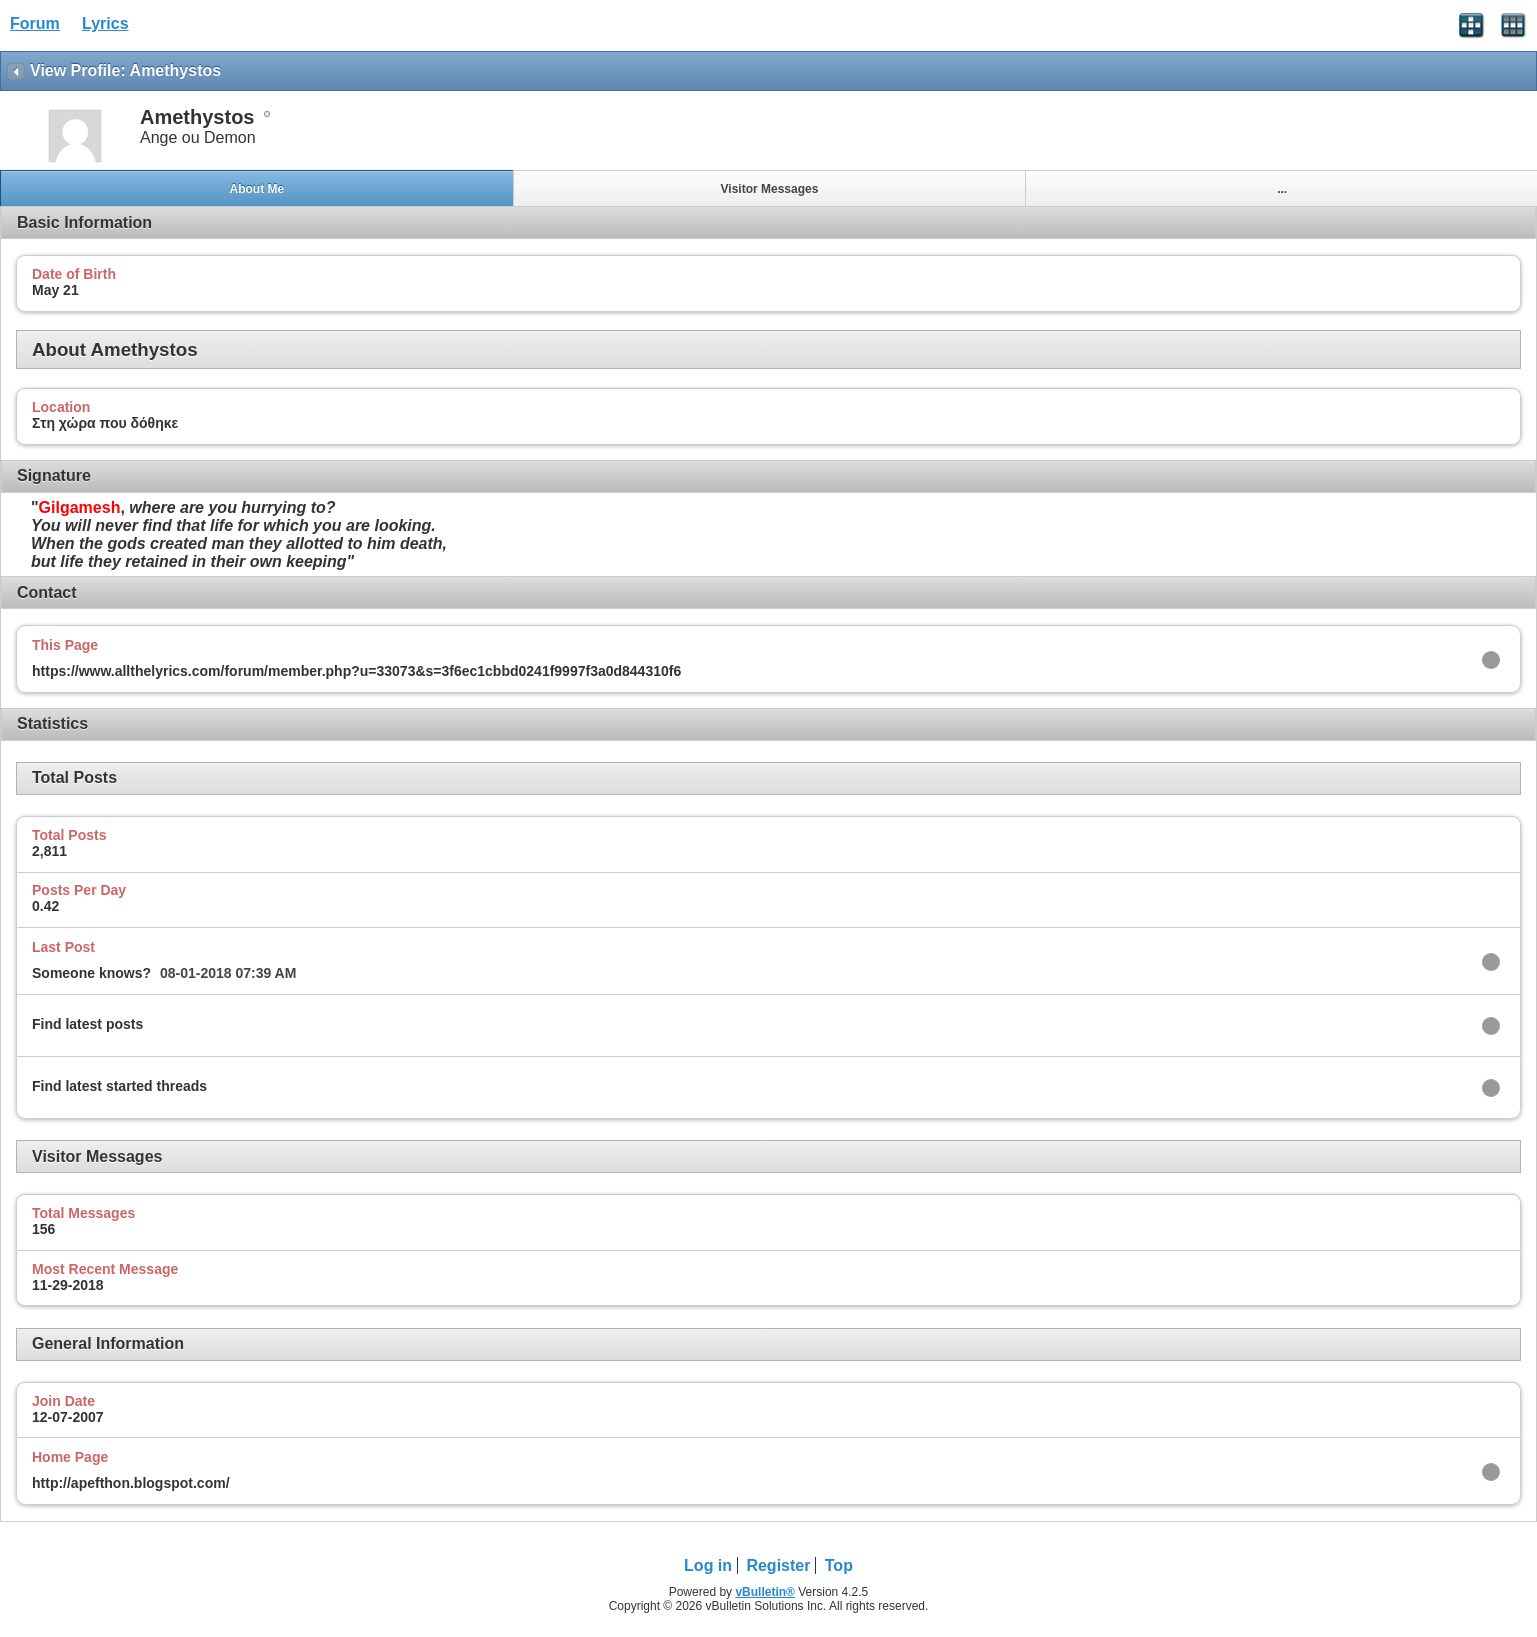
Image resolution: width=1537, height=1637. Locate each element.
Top (839, 1565)
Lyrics (105, 23)
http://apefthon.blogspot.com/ (131, 1483)
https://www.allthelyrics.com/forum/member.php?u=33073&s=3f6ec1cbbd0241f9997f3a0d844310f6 (356, 671)
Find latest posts (87, 1024)
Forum (35, 23)
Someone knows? (91, 973)
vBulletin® (765, 1592)
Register (778, 1565)
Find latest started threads (119, 1086)
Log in (708, 1565)
